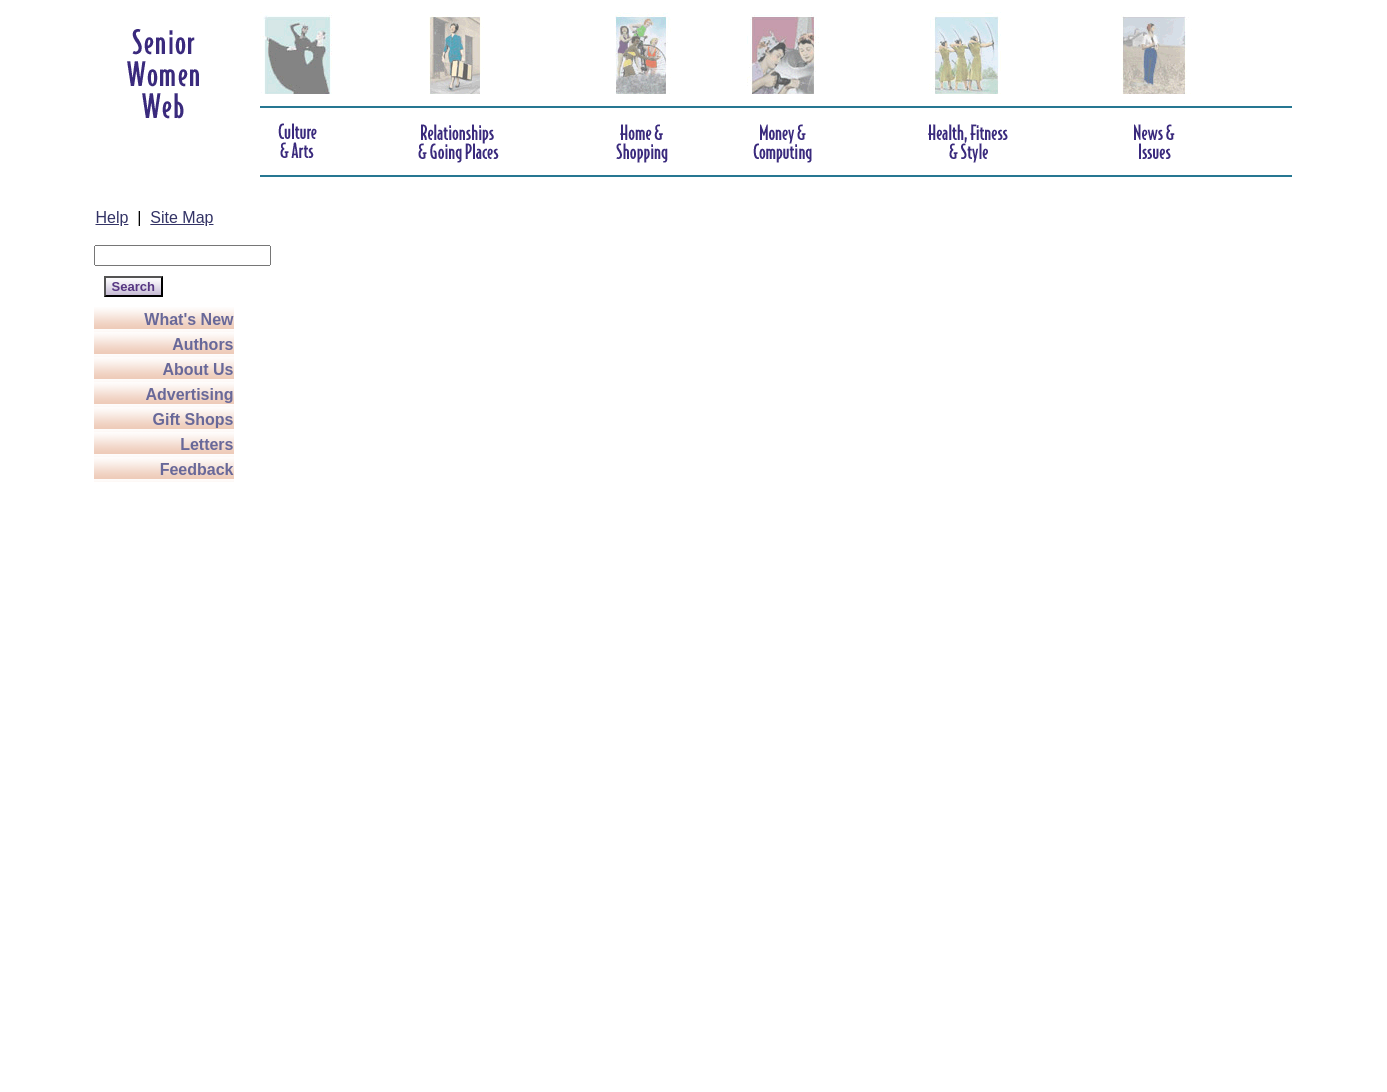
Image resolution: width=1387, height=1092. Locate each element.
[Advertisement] (174, 782)
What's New (188, 319)
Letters (206, 444)
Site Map (181, 217)
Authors (202, 344)
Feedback (197, 469)
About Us (197, 369)
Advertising (189, 394)
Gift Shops (193, 419)
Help (112, 217)
